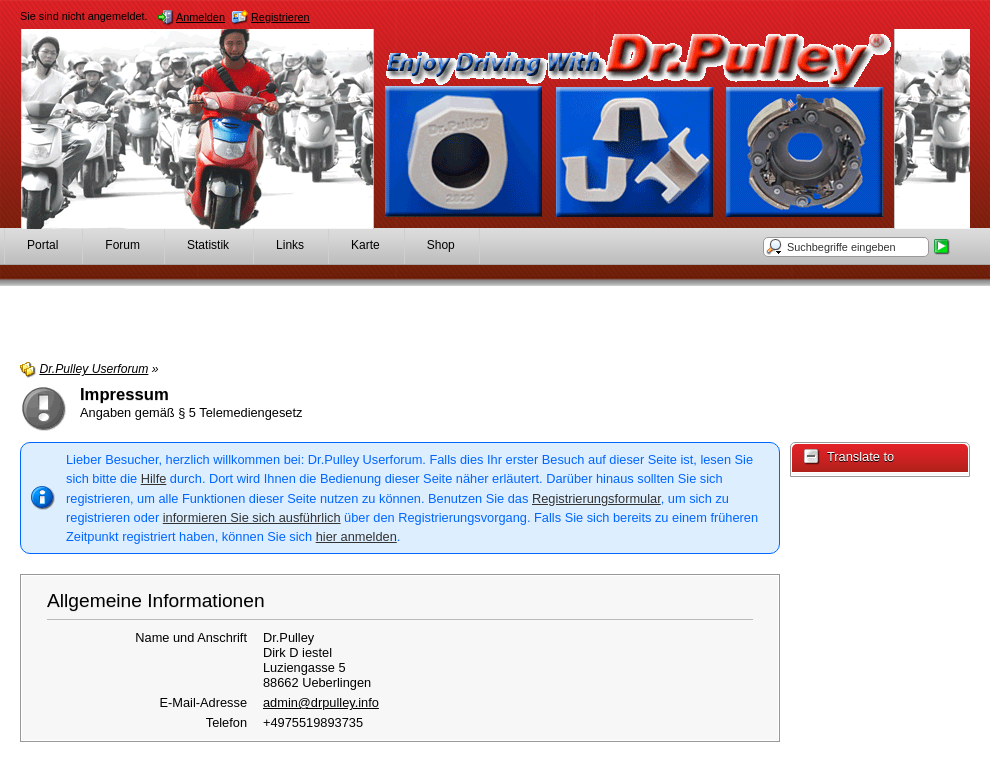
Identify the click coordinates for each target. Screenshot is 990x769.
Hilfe (154, 478)
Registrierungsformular (596, 498)
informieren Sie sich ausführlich (252, 517)
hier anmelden (356, 536)
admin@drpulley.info (321, 702)
